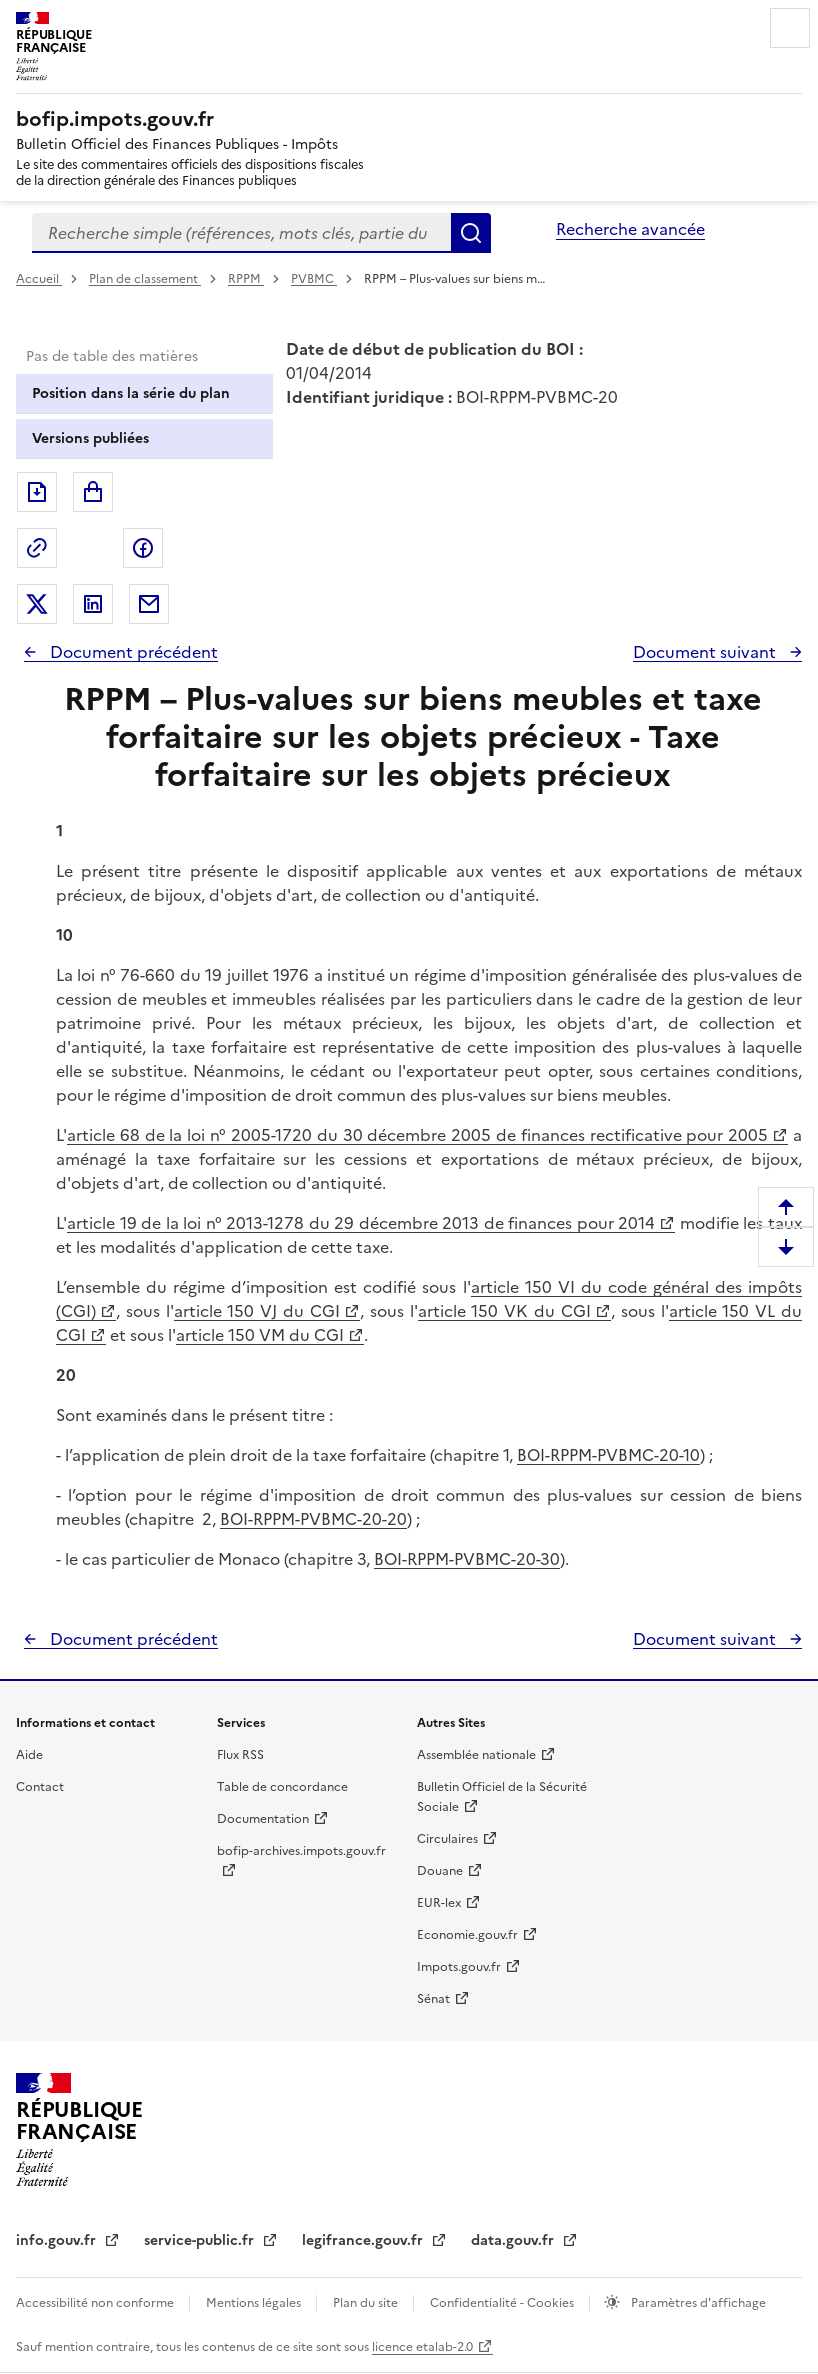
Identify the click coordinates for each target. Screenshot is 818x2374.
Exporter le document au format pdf (37, 492)
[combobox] (241, 233)
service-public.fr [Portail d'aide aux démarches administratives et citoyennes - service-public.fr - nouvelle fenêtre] (201, 2240)
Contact (40, 1787)
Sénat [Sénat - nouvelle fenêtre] (433, 1999)
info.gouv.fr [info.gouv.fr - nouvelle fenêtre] (58, 2240)
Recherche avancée (630, 229)
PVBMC (314, 279)
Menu (790, 28)
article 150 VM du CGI (260, 1335)
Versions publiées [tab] (90, 438)
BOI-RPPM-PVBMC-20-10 (608, 1455)
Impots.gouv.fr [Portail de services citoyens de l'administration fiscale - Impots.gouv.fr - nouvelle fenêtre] (459, 1967)
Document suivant (706, 652)
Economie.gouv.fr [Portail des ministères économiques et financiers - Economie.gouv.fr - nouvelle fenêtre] (467, 1935)
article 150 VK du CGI (504, 1311)
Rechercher (471, 233)
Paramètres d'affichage (697, 2303)
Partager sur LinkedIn (93, 604)
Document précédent (132, 652)
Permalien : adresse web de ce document (37, 548)
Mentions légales (255, 2303)
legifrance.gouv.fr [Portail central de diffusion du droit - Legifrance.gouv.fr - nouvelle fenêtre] (364, 2240)
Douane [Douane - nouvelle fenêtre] (440, 1871)
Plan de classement (145, 279)
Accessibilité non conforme (96, 2303)
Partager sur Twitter (37, 604)
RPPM (246, 279)
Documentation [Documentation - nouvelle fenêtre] (263, 1819)
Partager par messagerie (149, 604)
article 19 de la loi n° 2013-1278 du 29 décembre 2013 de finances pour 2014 (361, 1223)
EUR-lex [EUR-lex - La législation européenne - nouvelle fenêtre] (439, 1903)
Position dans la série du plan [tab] (131, 393)
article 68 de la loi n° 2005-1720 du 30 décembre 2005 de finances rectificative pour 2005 (417, 1135)
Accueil (39, 279)
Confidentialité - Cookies (503, 2303)
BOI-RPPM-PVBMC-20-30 (467, 1559)
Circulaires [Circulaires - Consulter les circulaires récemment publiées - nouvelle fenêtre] (447, 1839)
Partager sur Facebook (143, 548)
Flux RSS (240, 1755)
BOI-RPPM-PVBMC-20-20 (313, 1519)
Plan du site (367, 2303)
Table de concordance (282, 1787)
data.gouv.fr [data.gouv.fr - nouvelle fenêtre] (514, 2240)
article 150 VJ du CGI (257, 1311)
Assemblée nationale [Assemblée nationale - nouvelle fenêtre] (476, 1755)
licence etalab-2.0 (422, 2347)
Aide (29, 1755)
